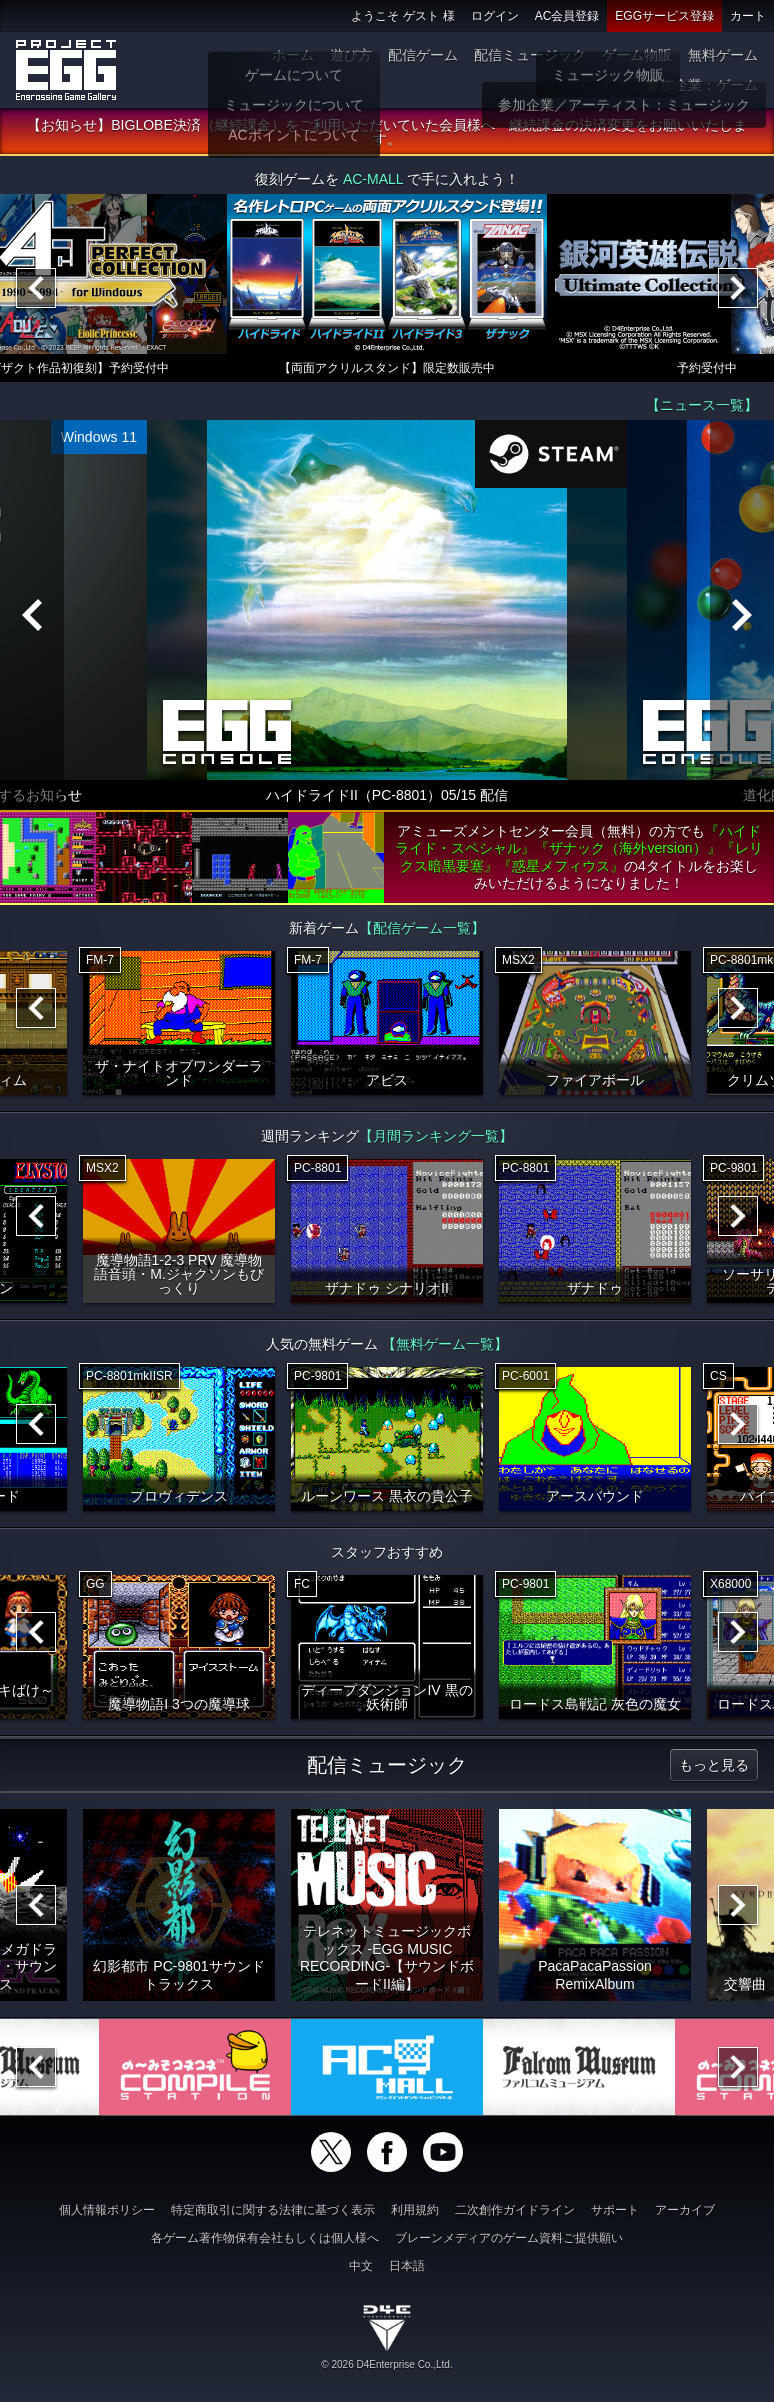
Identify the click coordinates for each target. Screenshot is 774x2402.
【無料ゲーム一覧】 (445, 1345)
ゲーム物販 (637, 55)
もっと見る (714, 1766)
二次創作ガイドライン (515, 2210)
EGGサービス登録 (664, 16)
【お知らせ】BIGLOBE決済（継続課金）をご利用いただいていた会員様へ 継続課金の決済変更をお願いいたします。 (386, 133)
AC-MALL (373, 180)
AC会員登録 (567, 16)
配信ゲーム (423, 55)
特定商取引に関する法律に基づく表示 (273, 2210)
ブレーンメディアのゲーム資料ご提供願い (509, 2238)
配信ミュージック (530, 55)
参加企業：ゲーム (702, 85)
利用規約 (415, 2210)
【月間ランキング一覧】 (436, 1137)
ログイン (495, 16)
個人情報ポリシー (107, 2210)
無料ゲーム (723, 55)
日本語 (407, 2266)
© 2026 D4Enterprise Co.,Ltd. (386, 2364)
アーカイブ (685, 2210)
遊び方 (351, 55)
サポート (615, 2210)
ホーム (293, 55)
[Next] (738, 289)
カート (748, 16)
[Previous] (36, 289)
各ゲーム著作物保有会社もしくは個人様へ (265, 2238)
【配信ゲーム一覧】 (422, 929)
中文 (361, 2266)
